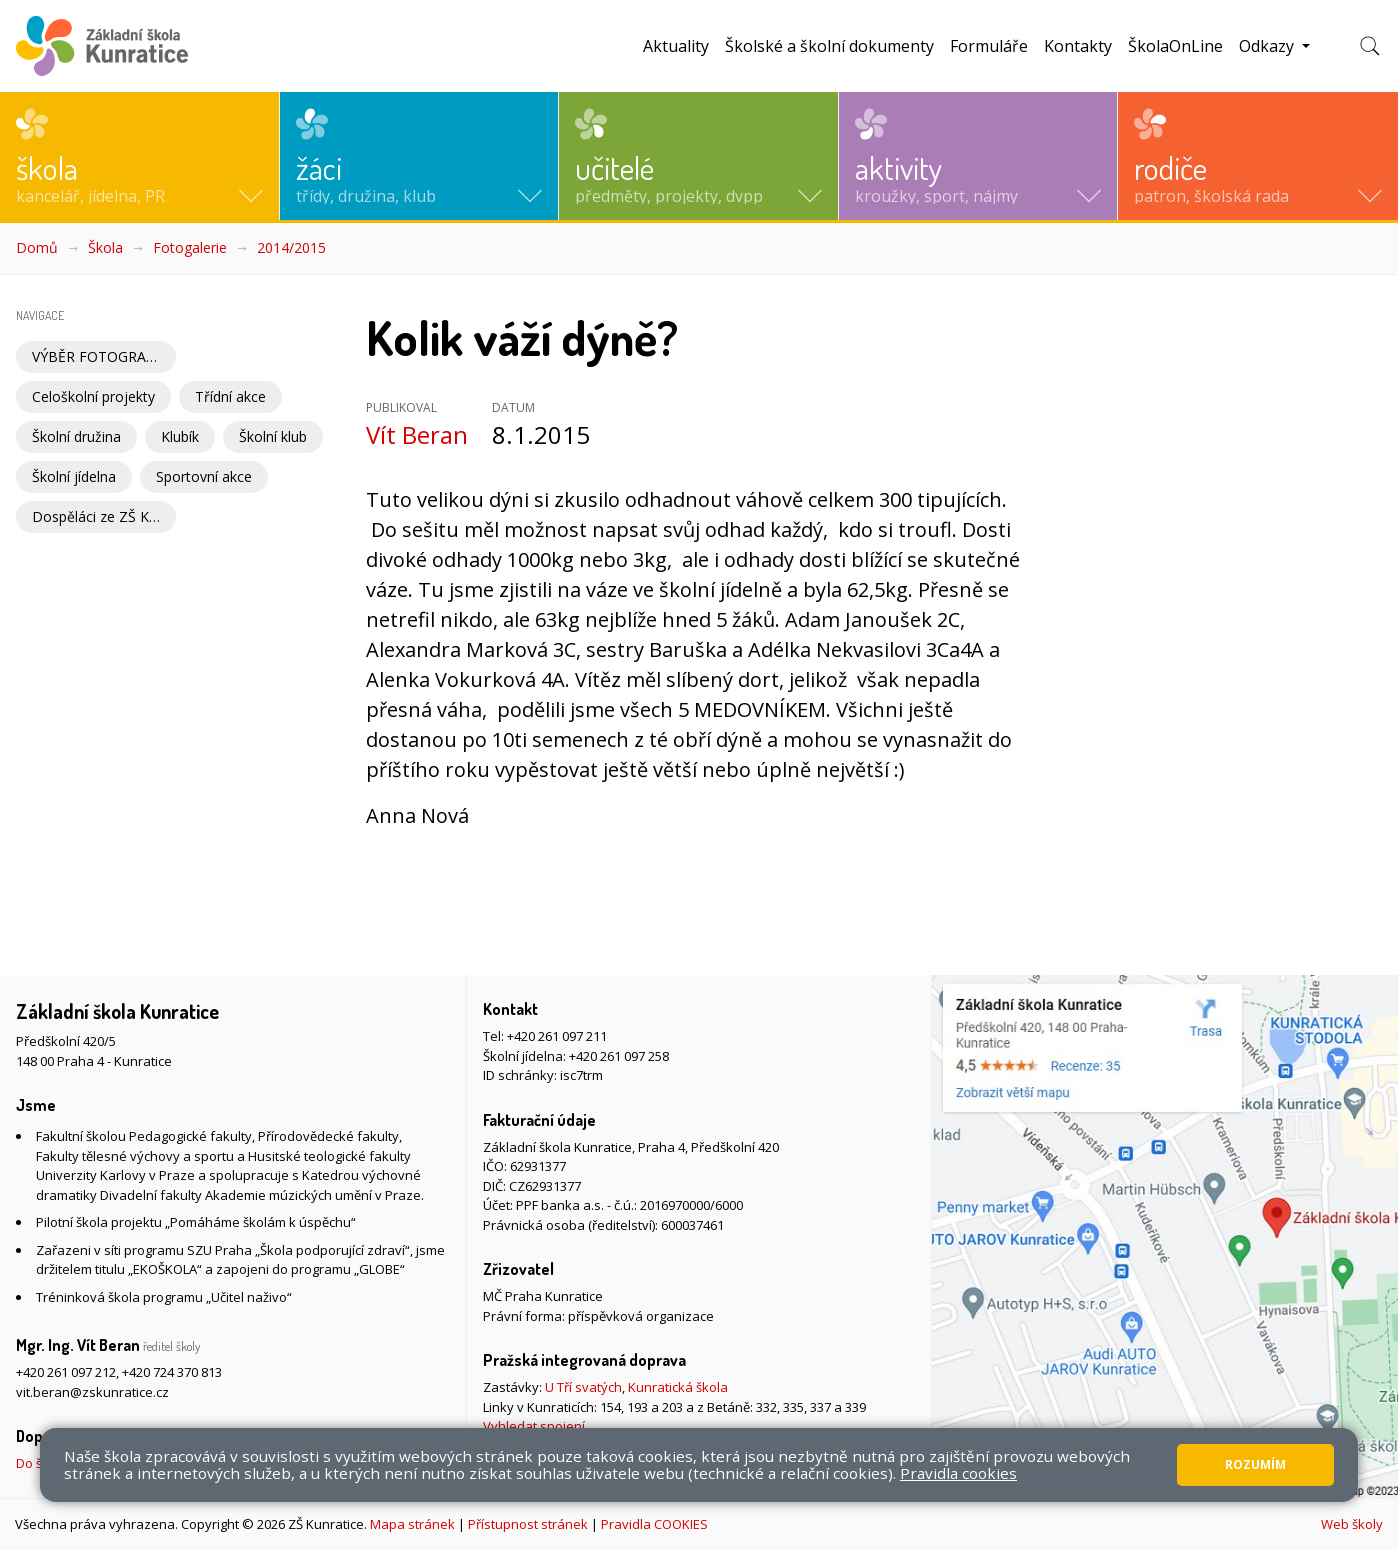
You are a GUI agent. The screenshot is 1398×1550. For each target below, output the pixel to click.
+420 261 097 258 (619, 1056)
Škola (105, 247)
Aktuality (676, 46)
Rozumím (1255, 1464)
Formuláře (989, 46)
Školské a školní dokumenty (829, 46)
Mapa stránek (412, 1524)
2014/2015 (291, 247)
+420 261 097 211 (557, 1036)
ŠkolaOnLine (1175, 46)
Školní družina (76, 436)
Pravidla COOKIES (654, 1524)
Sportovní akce (204, 476)
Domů (37, 247)
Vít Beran (417, 434)
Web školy (1352, 1524)
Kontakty (1078, 46)
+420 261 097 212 (66, 1372)
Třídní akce (230, 396)
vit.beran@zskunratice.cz (92, 1392)
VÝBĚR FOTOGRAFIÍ (97, 356)
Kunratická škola (678, 1387)
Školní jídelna (74, 476)
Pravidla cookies (958, 1473)
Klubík (180, 436)
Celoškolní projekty (93, 396)
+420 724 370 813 (172, 1372)
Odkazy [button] (1268, 46)
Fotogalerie (190, 247)
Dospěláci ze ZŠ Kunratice (104, 516)
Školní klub (273, 436)
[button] (139, 156)
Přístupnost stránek (528, 1524)
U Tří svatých (583, 1387)
